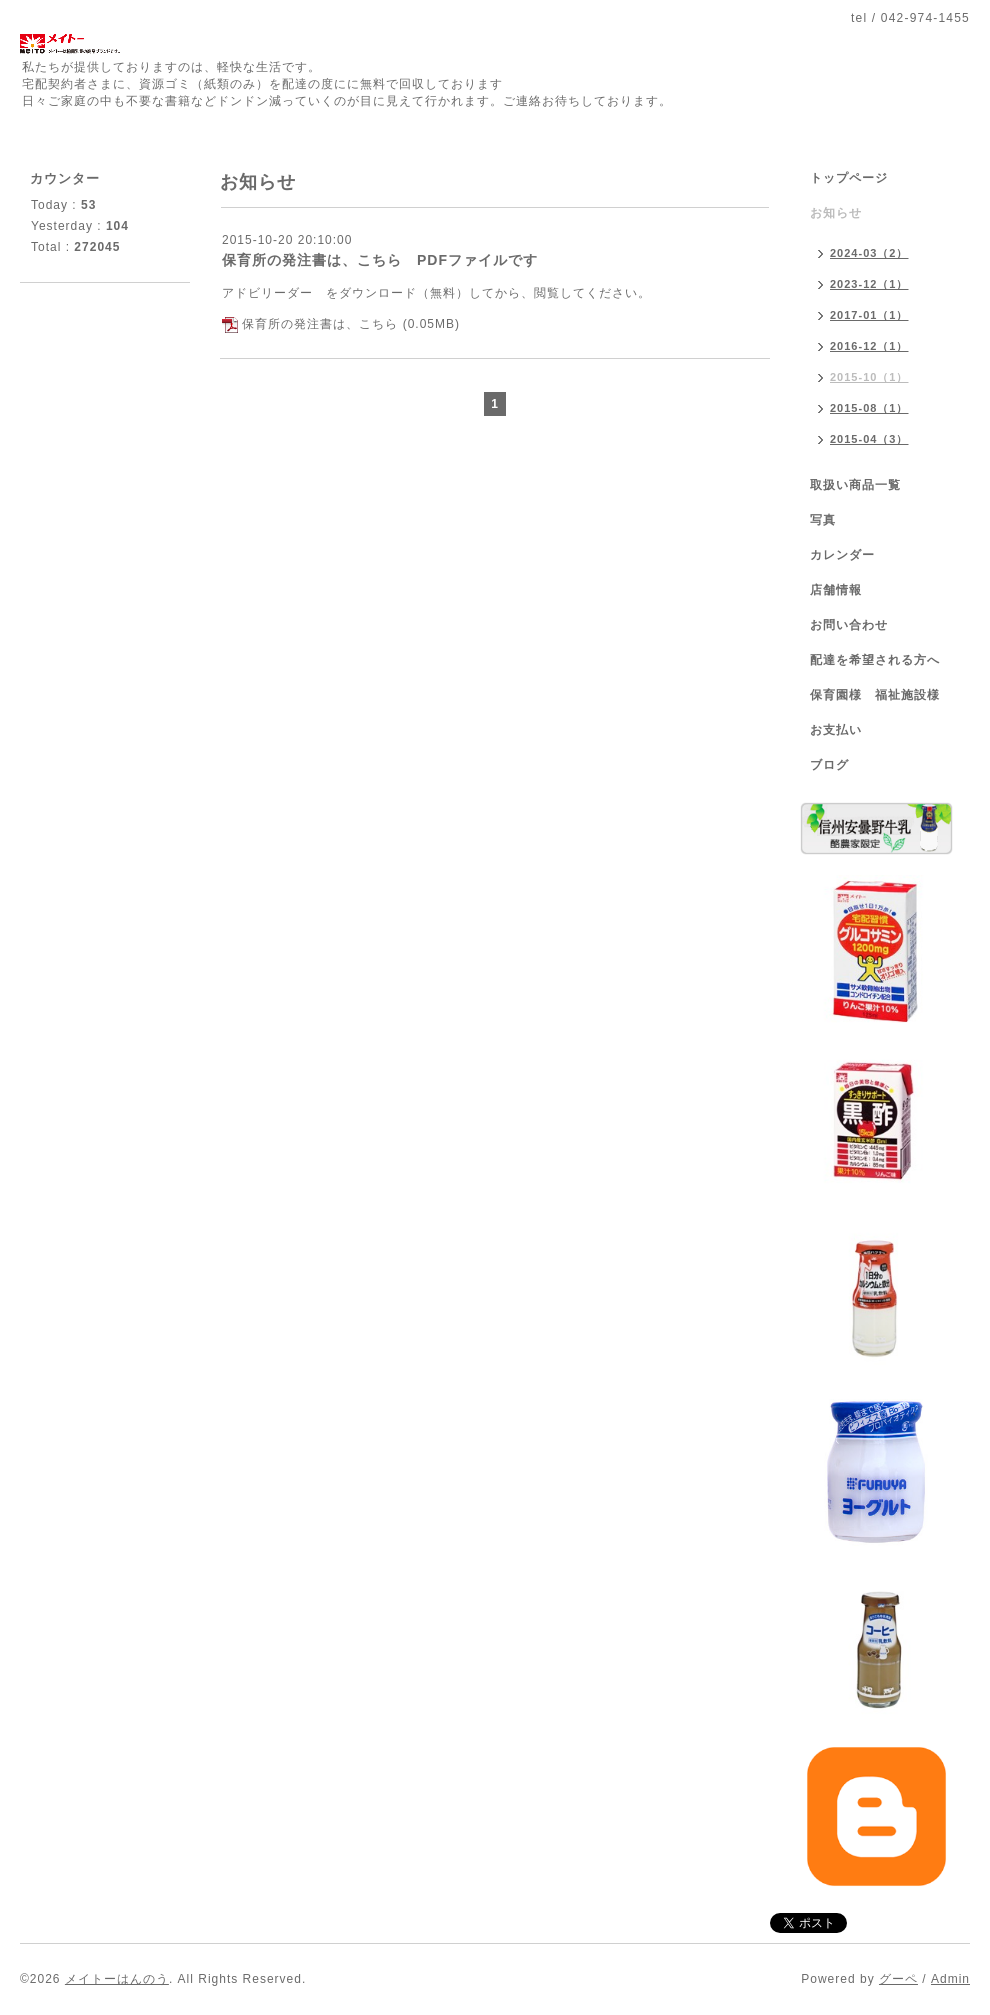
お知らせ (836, 213)
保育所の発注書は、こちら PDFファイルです (380, 260)
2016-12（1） (869, 346)
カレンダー (842, 555)
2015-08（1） (869, 408)
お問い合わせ (849, 625)
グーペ (898, 1979)
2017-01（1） (869, 315)
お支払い (836, 730)
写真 (823, 520)
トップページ (849, 178)
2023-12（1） (869, 284)
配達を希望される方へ (875, 660)
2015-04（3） (869, 439)
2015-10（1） (869, 377)
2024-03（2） (869, 253)
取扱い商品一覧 (855, 485)
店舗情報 (836, 590)
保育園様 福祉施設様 (875, 695)
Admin (950, 1979)
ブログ (829, 765)
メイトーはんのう (117, 1979)
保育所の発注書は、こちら (320, 324)
